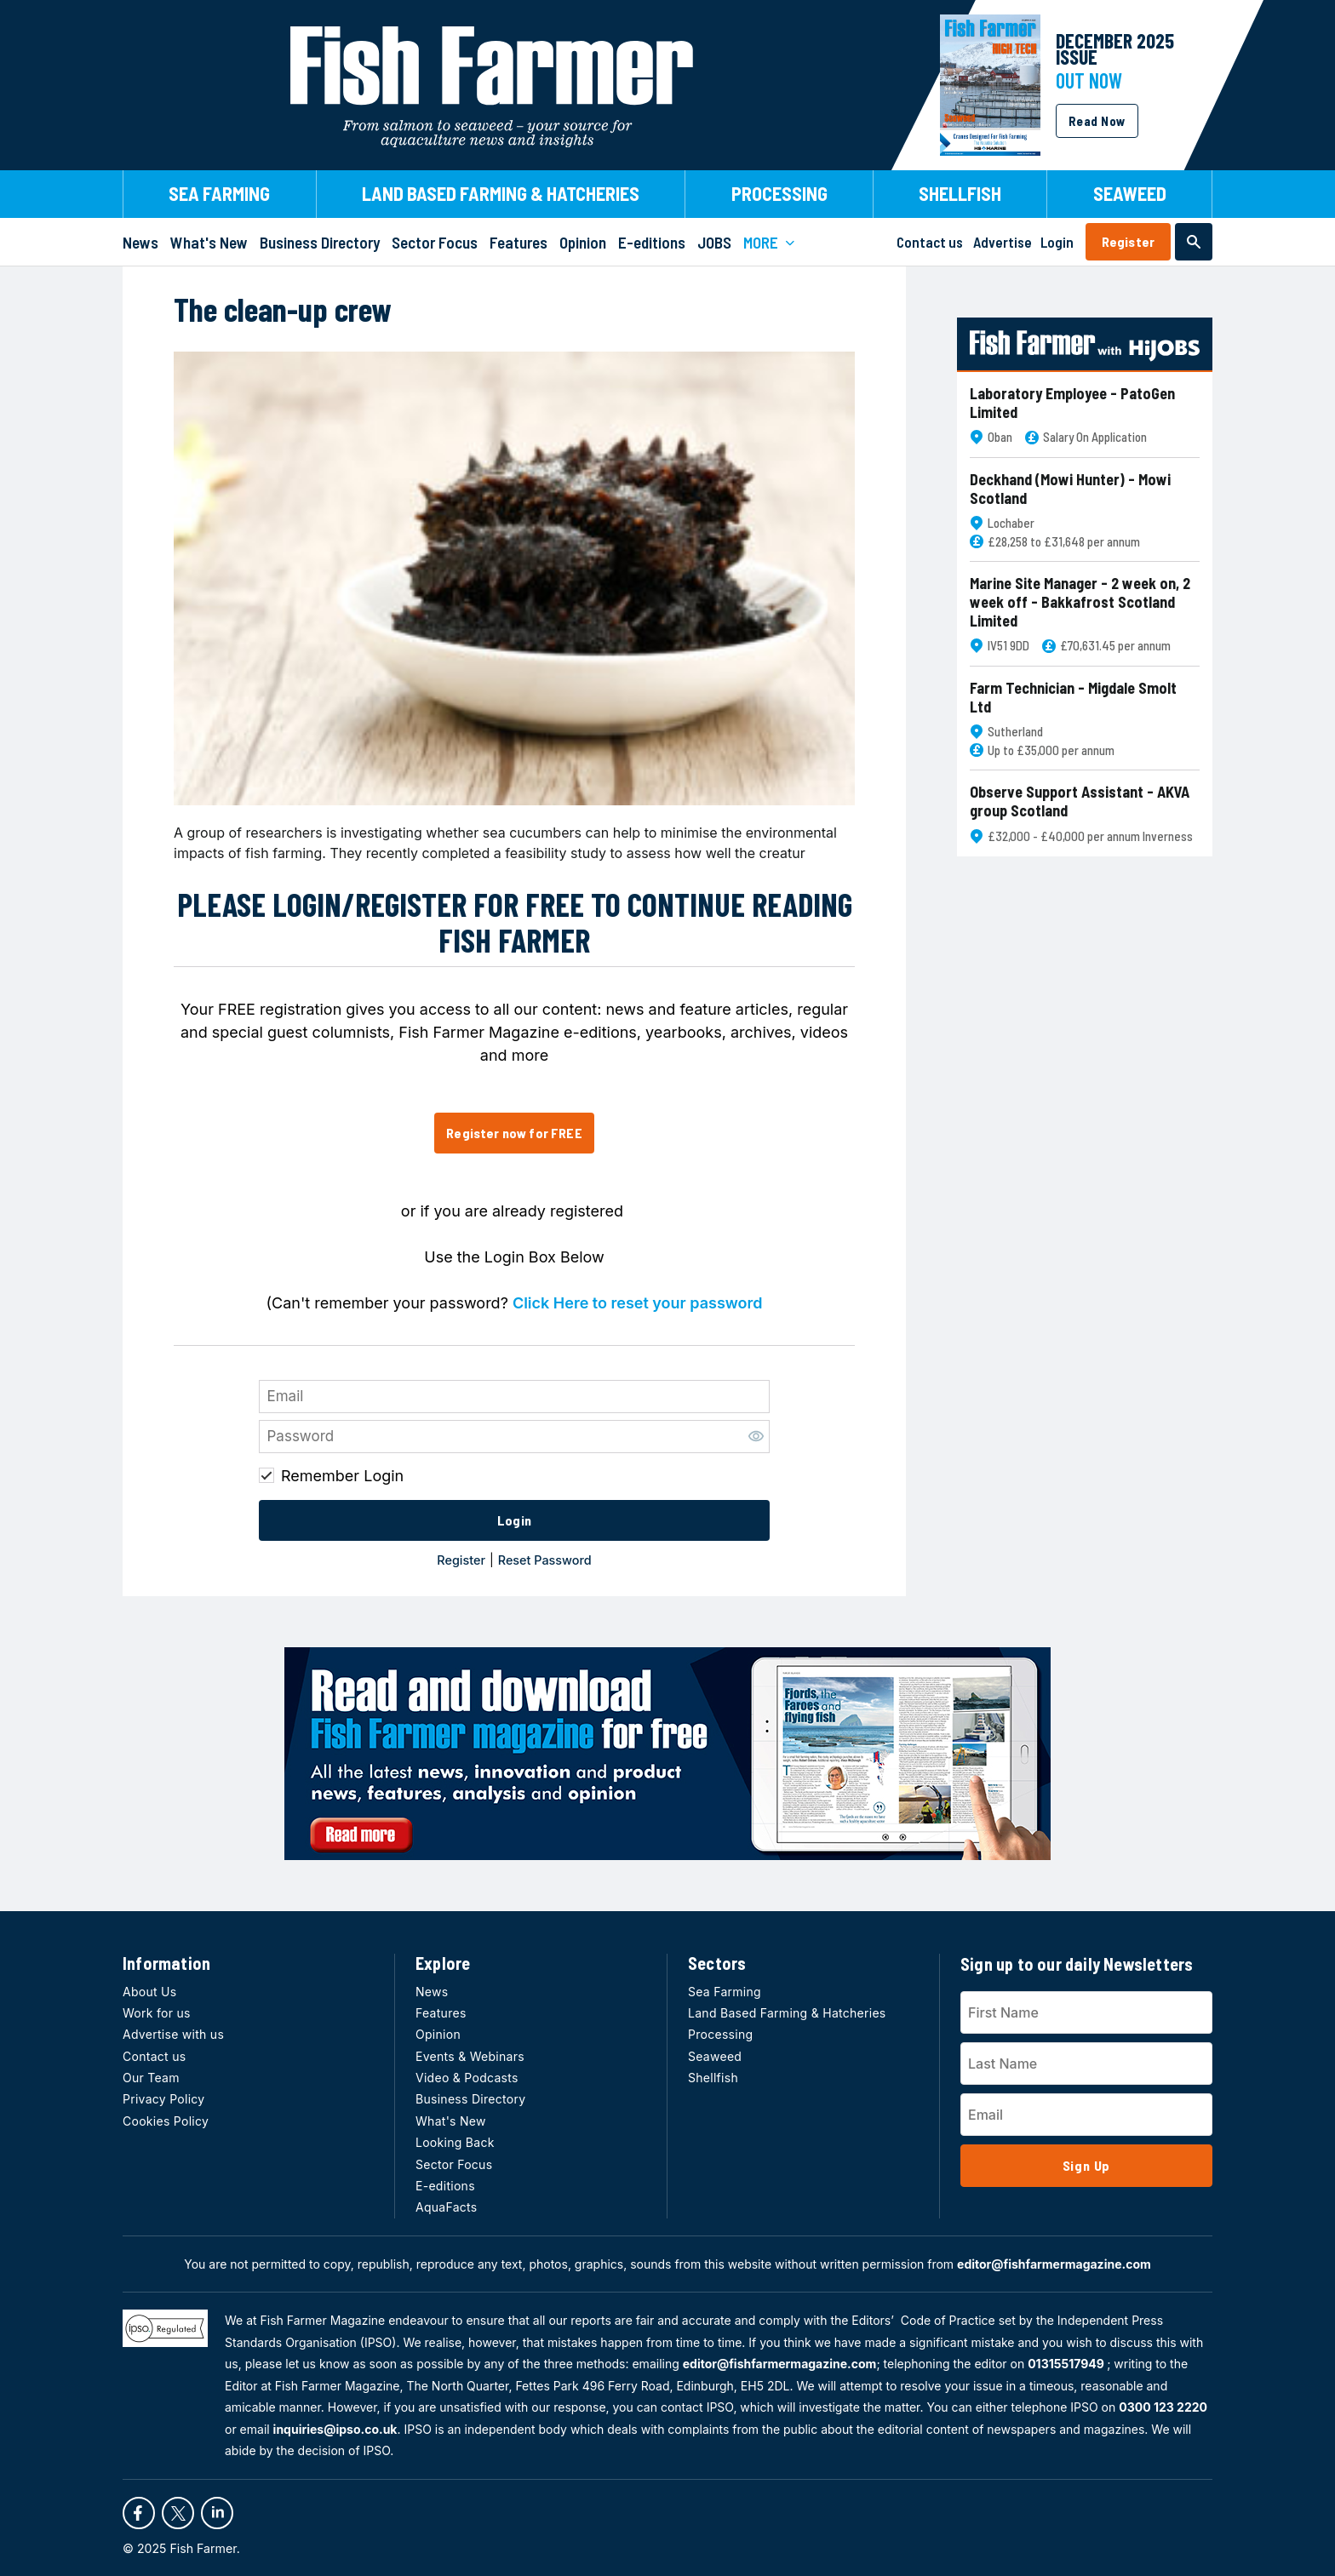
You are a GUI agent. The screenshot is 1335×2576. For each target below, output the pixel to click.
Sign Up (1087, 2165)
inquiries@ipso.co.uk (335, 2429)
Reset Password (545, 1560)
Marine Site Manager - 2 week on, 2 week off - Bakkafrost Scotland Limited (1080, 602)
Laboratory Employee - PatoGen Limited (1072, 403)
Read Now (1097, 121)
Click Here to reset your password (638, 1303)
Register (1128, 241)
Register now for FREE (514, 1133)
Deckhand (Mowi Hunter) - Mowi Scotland (1070, 489)
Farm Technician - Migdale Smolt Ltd (1073, 697)
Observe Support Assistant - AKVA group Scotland (1079, 801)
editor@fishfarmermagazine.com (1054, 2264)
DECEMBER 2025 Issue (1115, 48)
